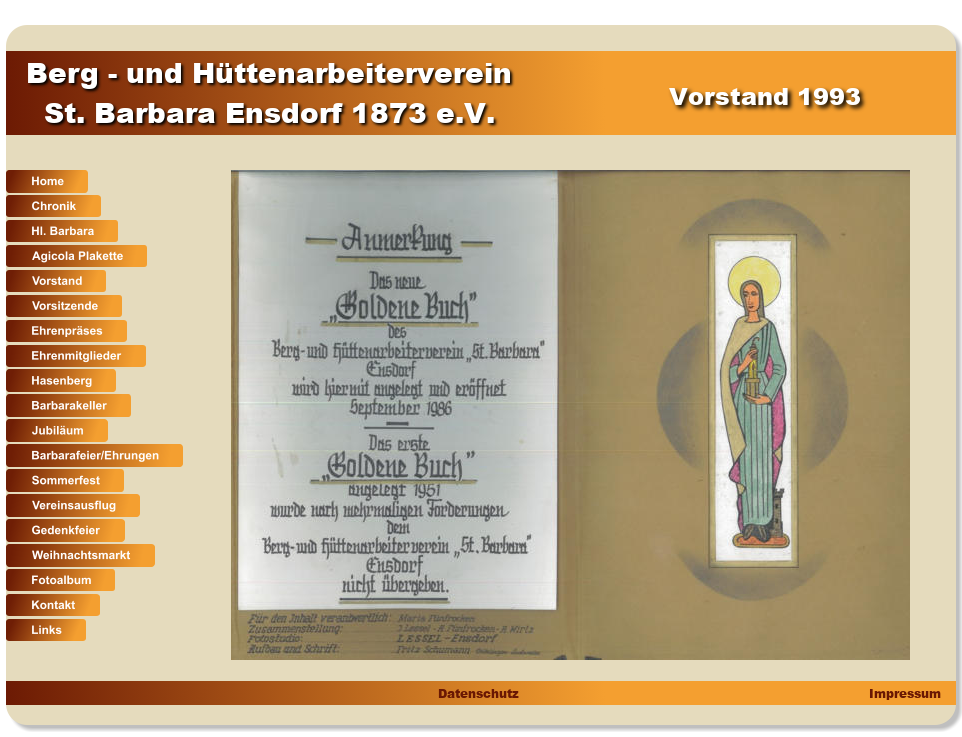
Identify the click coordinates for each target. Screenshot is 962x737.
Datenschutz (477, 693)
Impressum (903, 693)
